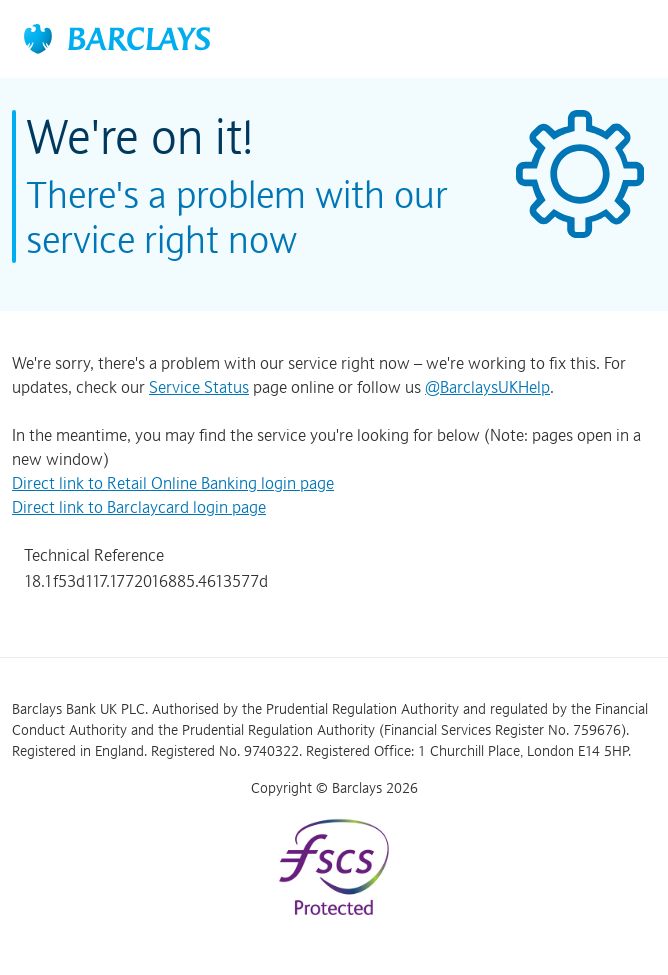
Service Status (199, 387)
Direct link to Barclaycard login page (139, 507)
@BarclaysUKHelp (487, 387)
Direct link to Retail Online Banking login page (173, 483)
